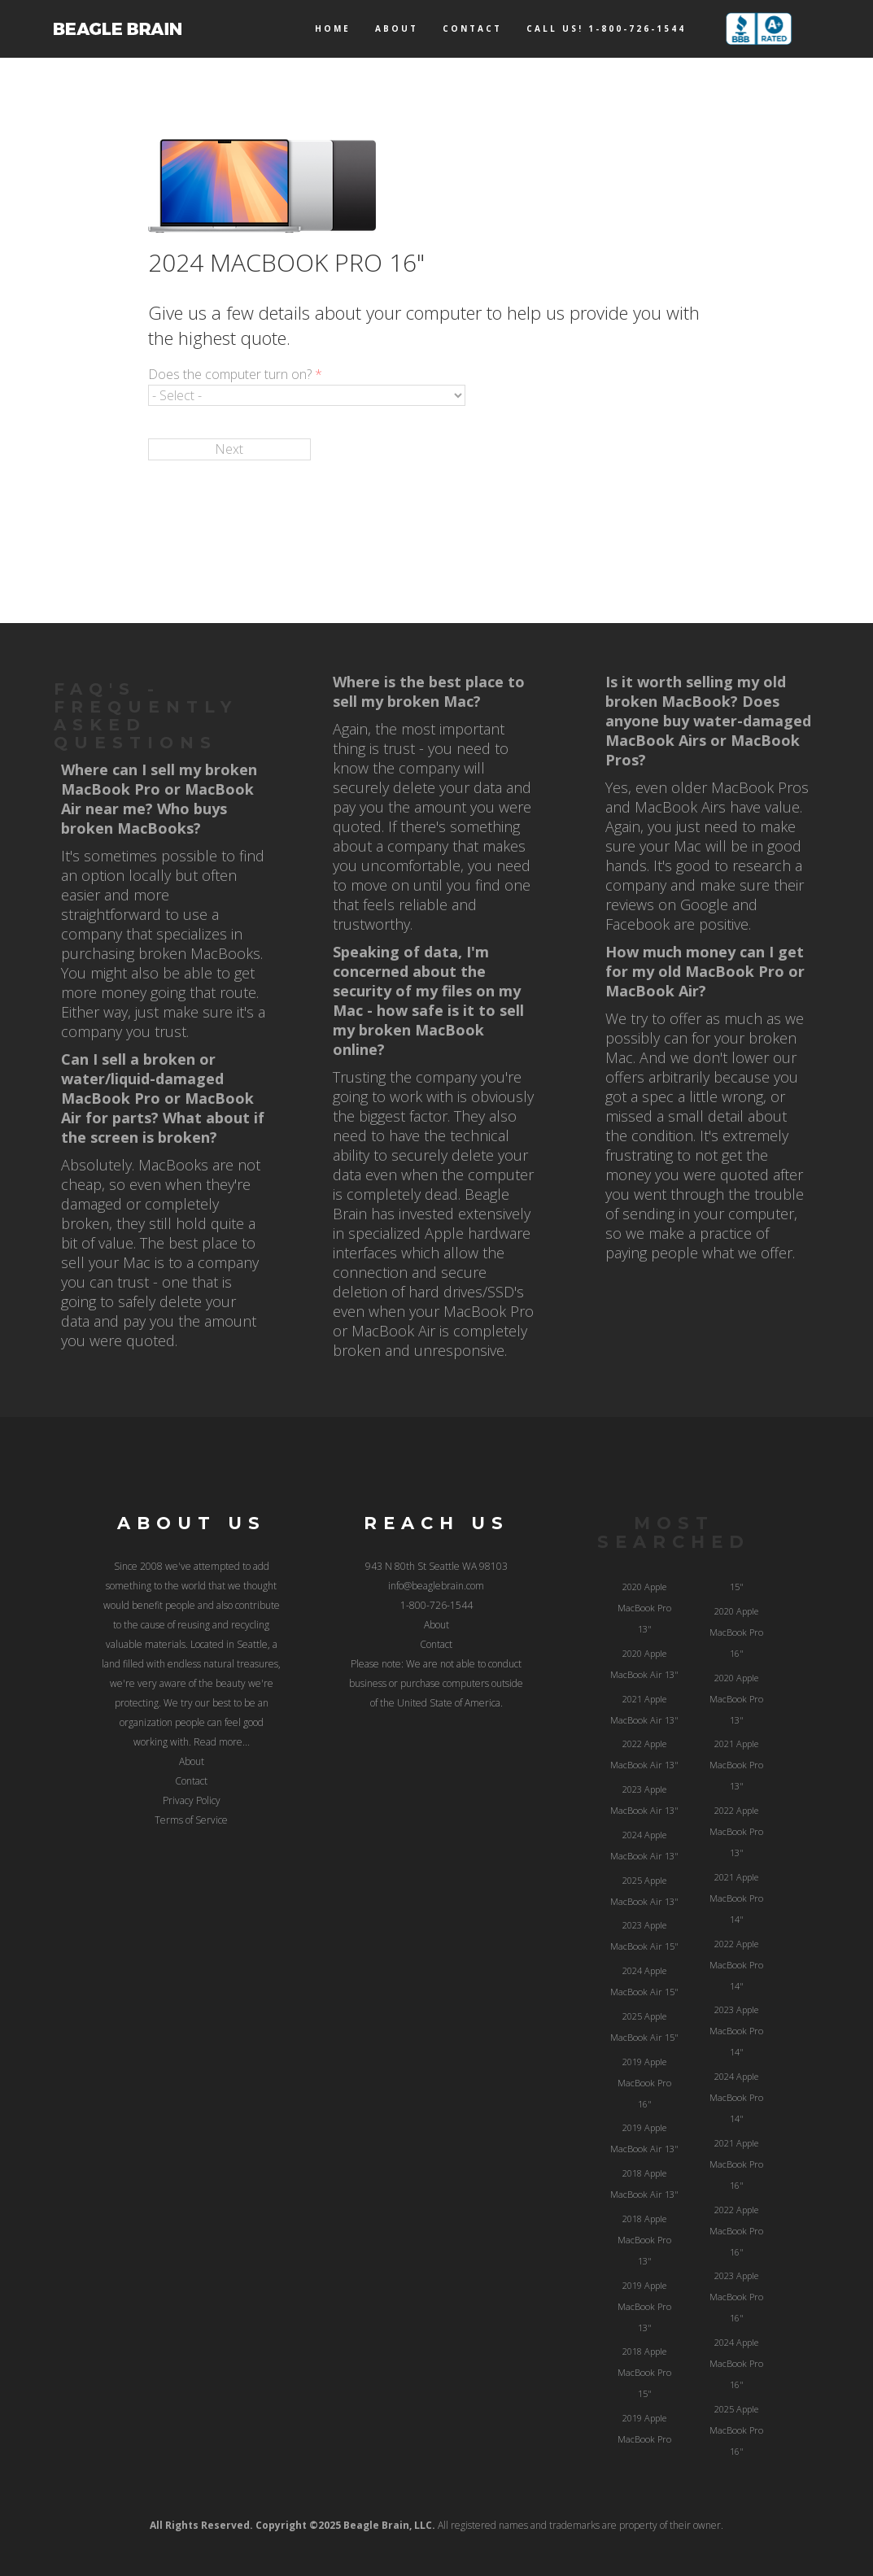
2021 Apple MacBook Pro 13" (736, 1764)
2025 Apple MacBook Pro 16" (736, 2430)
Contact (472, 28)
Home (333, 28)
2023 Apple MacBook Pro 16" (736, 2296)
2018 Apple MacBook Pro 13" (644, 2239)
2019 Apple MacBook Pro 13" (644, 2306)
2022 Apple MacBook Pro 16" (736, 2230)
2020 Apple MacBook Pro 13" (644, 1607)
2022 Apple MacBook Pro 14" (736, 1964)
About (396, 28)
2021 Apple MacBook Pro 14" (736, 1898)
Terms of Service (191, 1820)
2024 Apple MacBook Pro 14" (736, 2097)
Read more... (222, 1742)
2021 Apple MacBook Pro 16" (736, 2164)
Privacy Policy (191, 1800)
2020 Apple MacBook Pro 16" (736, 1632)
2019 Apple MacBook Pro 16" (644, 2082)
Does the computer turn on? (235, 374)
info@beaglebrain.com (436, 1586)
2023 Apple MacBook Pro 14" (736, 2030)
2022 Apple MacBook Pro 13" (736, 1831)
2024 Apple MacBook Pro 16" (736, 2363)
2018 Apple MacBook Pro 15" (644, 2372)
